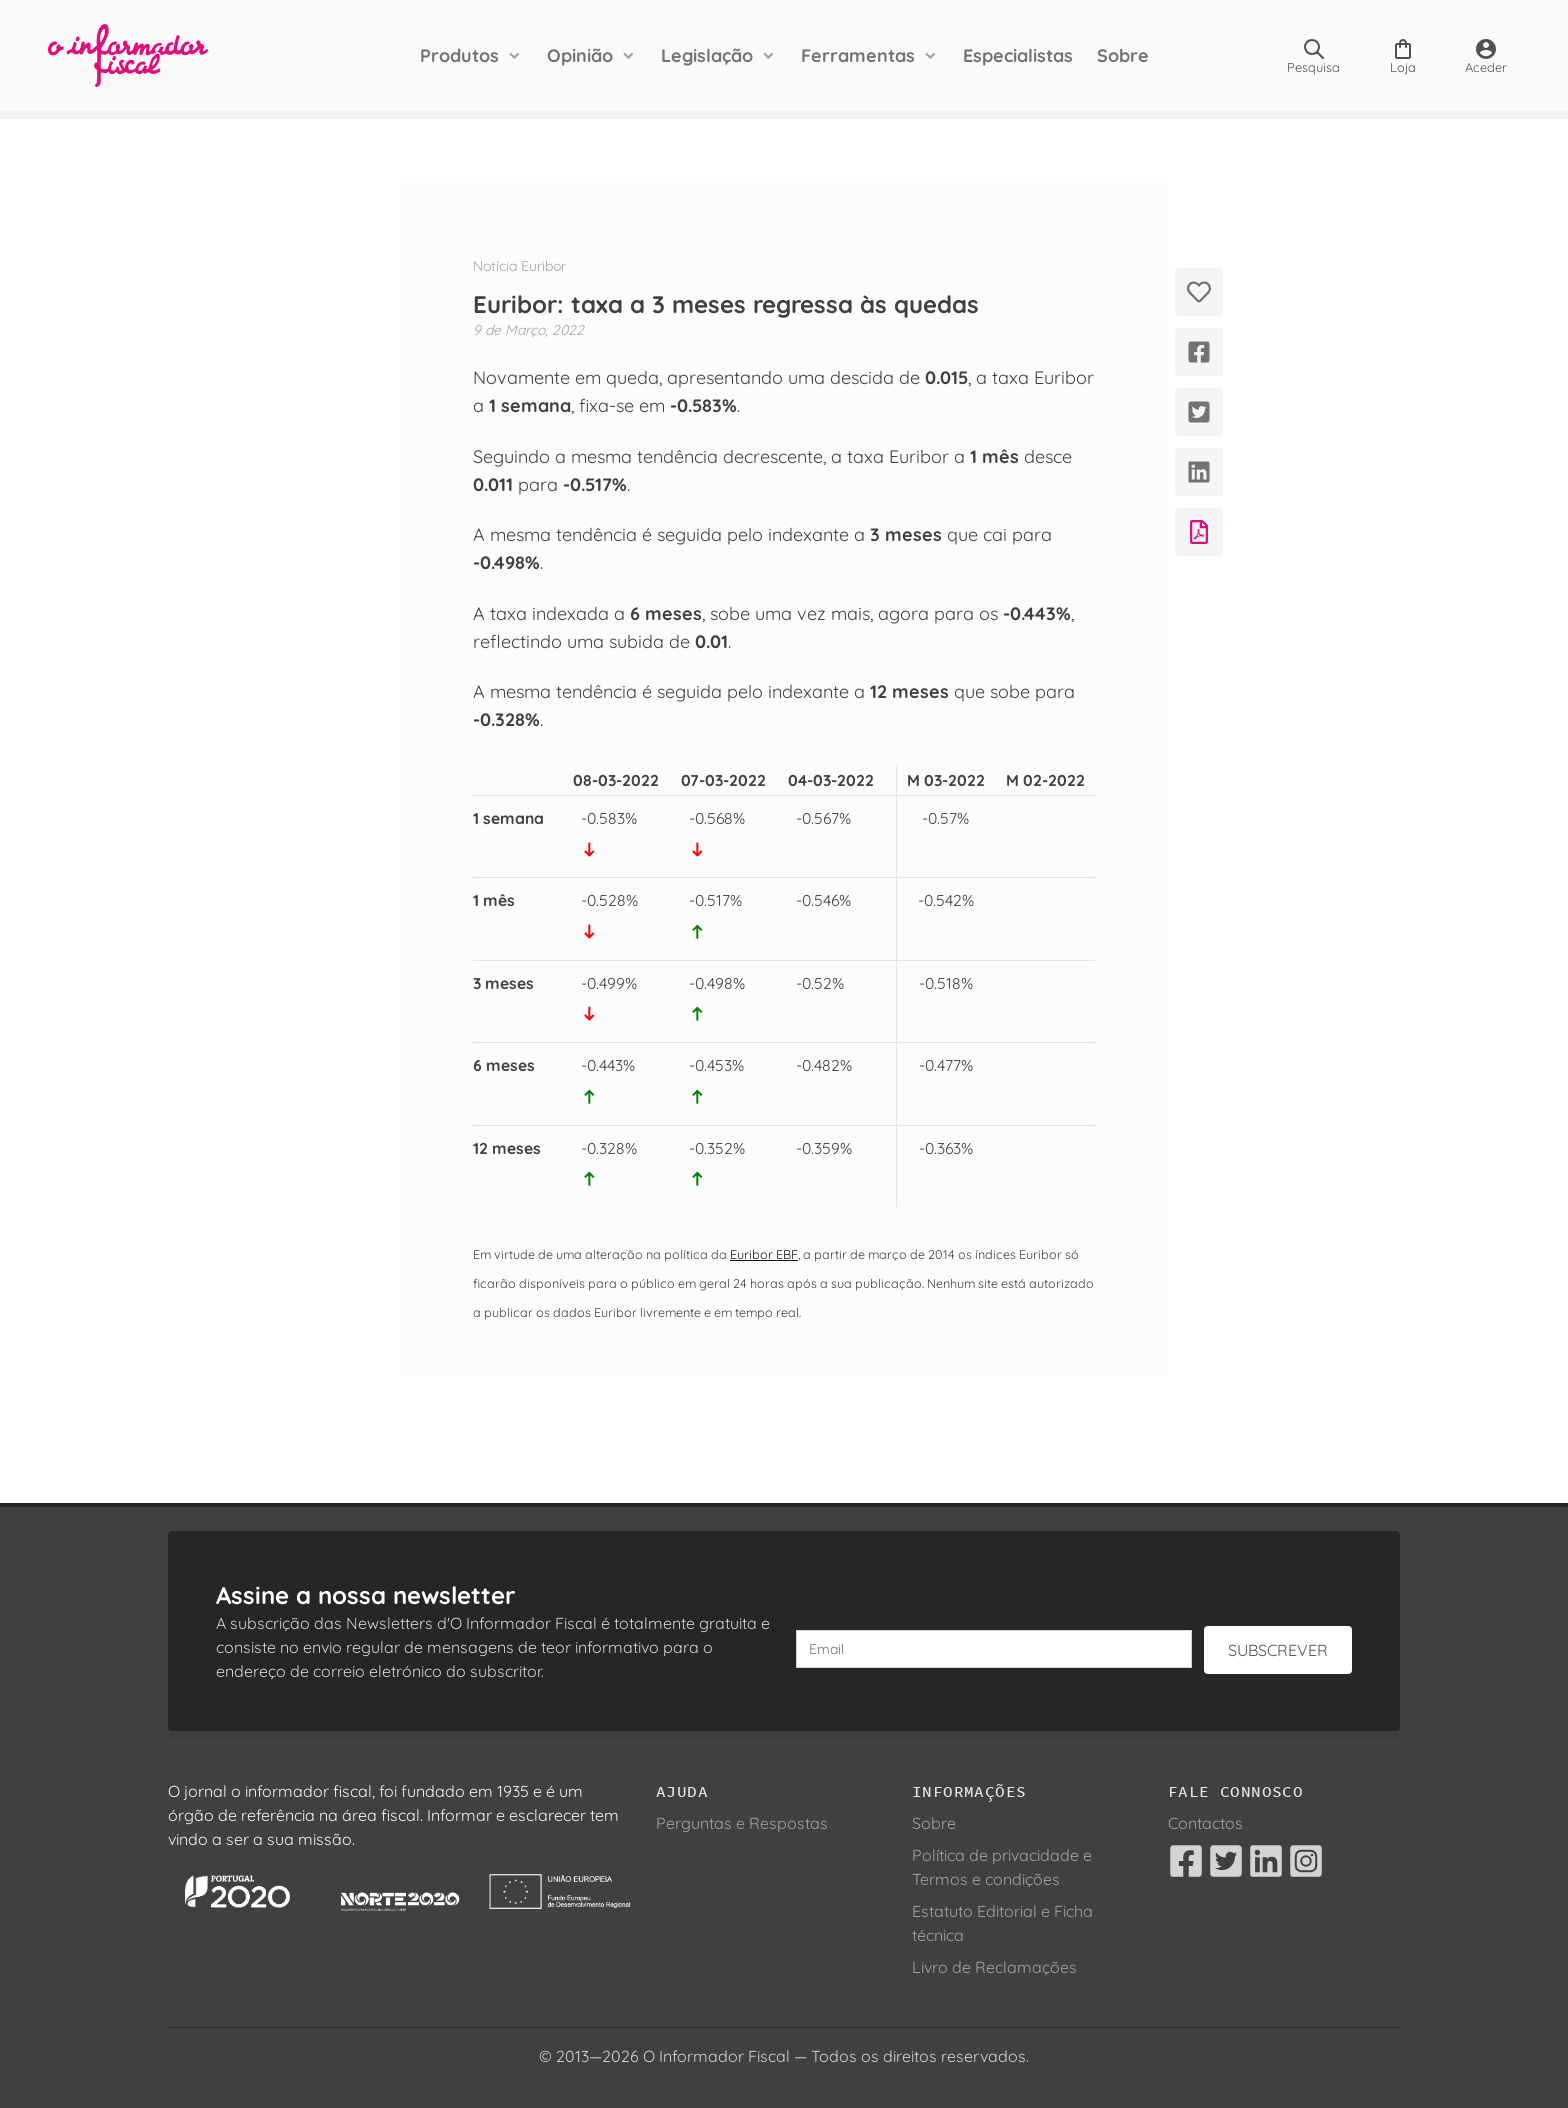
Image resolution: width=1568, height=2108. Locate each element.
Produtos (459, 55)
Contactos (1205, 1823)
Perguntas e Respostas (742, 1823)
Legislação (707, 55)
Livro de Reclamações (994, 1967)
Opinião (580, 55)
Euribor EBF (764, 1254)
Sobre (1123, 55)
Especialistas (1018, 55)
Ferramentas (858, 55)
